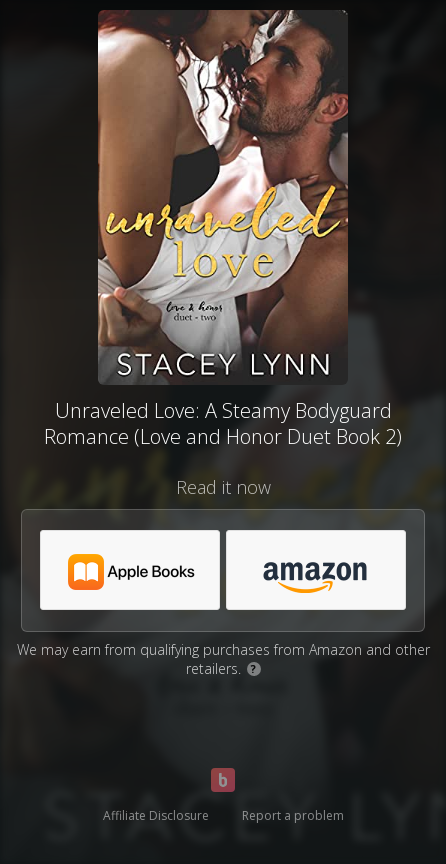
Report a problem (293, 815)
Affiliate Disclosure (156, 815)
